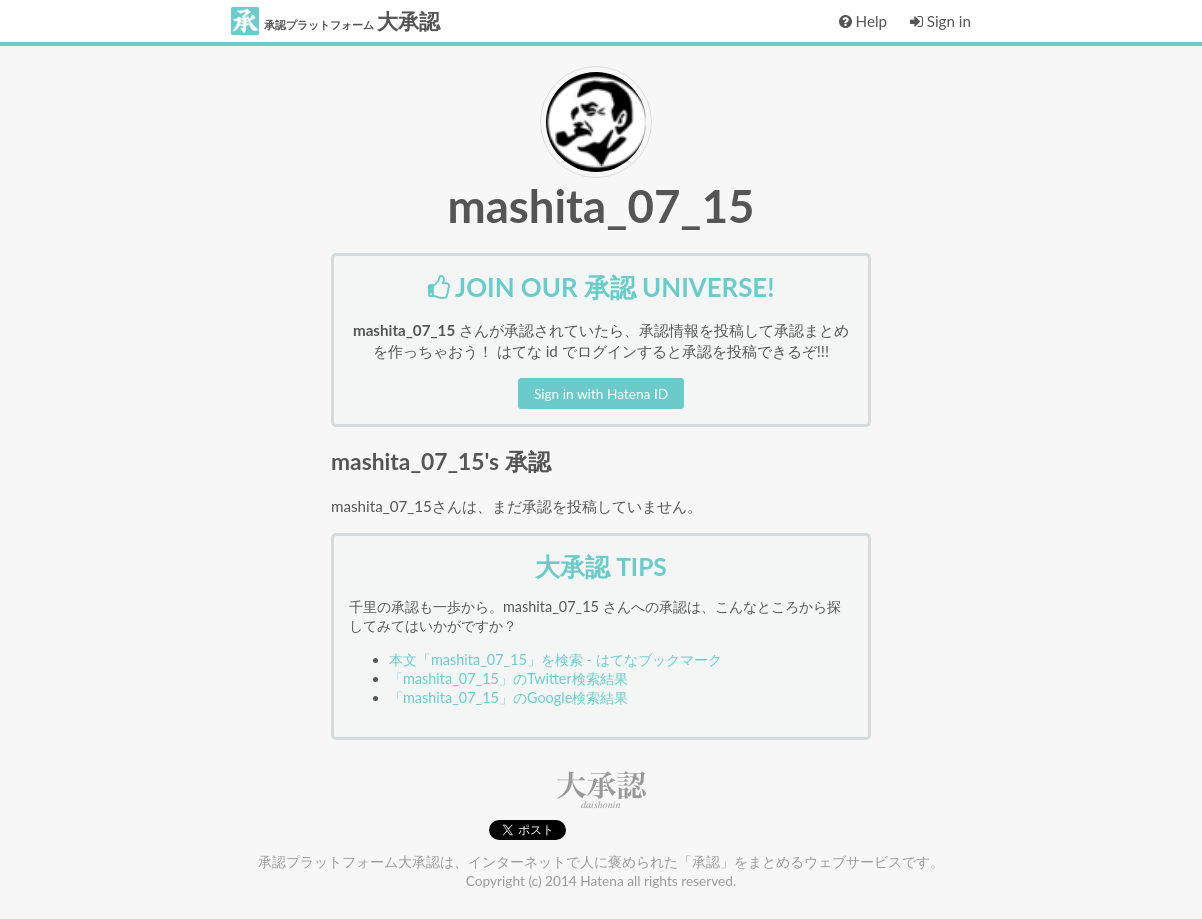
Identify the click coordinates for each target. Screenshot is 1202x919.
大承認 (335, 21)
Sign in (940, 21)
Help (863, 21)
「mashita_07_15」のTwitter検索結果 (508, 678)
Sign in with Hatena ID (601, 393)
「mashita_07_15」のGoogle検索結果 (508, 697)
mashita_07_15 (600, 205)
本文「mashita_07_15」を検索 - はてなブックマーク (555, 659)
